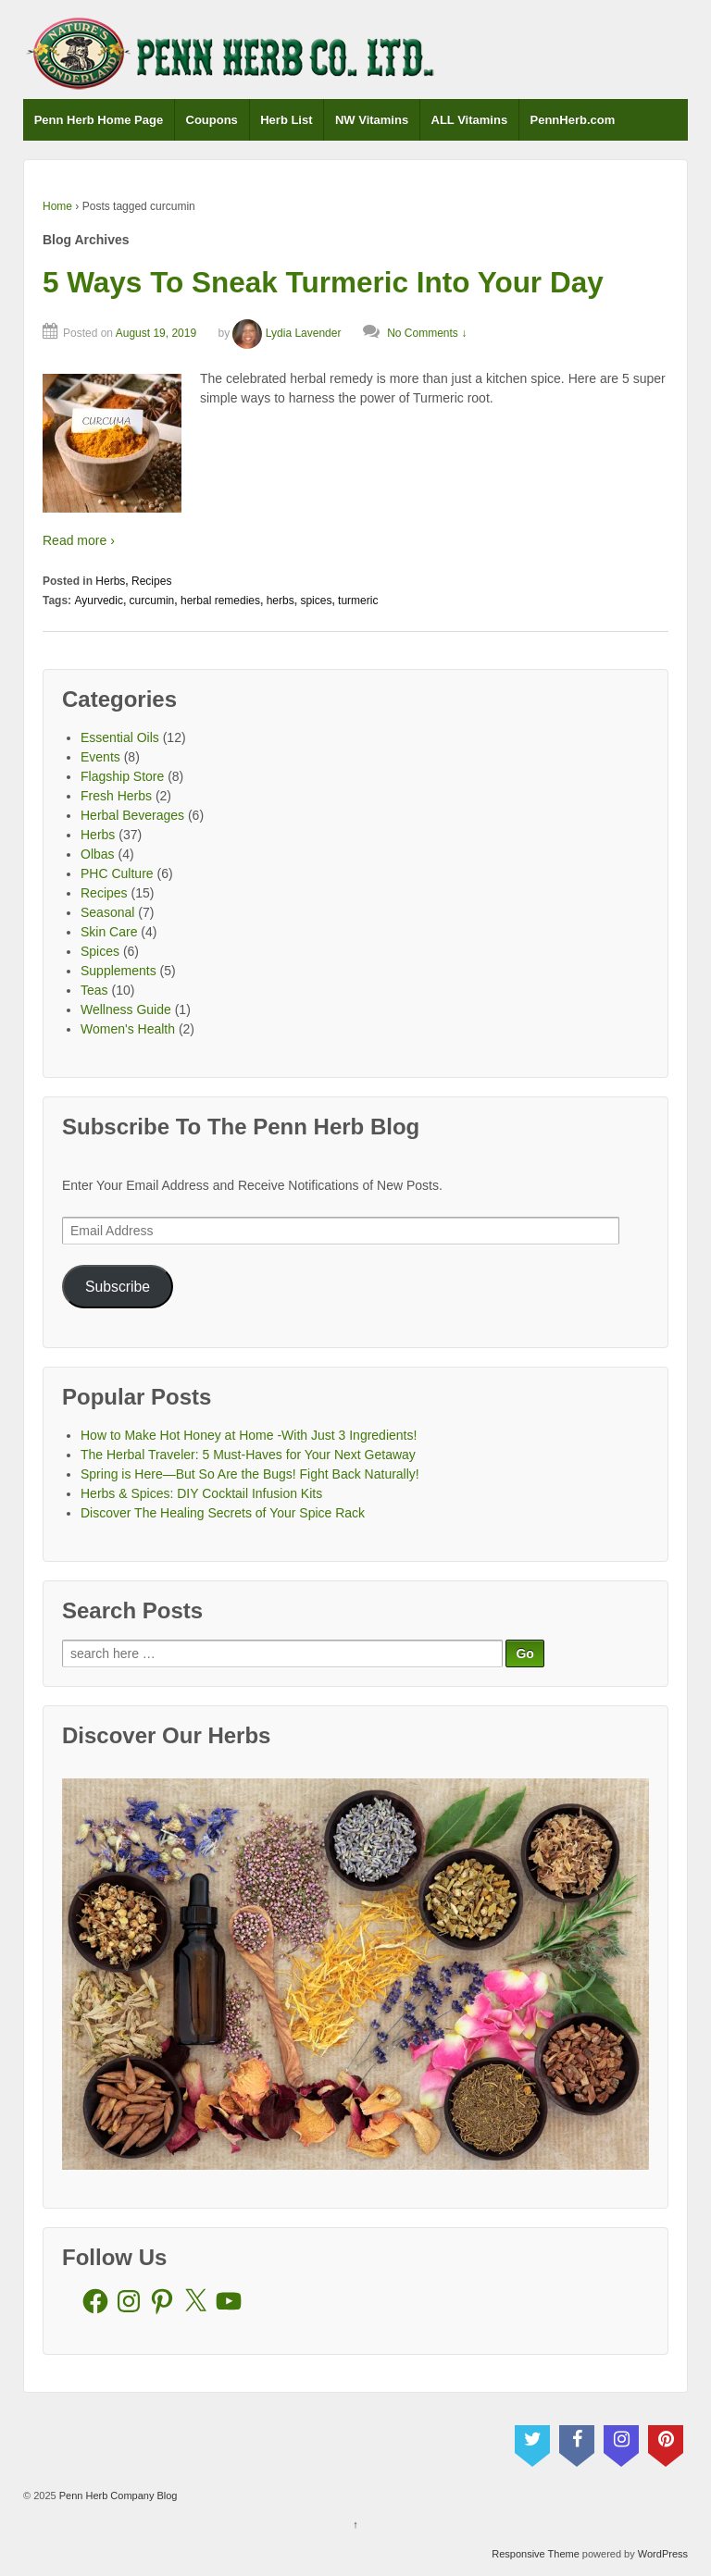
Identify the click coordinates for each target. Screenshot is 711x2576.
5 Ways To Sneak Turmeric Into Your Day (323, 282)
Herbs (110, 581)
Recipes (151, 581)
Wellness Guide (126, 1009)
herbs (280, 600)
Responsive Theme (536, 2553)
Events (100, 756)
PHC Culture (117, 873)
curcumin (152, 600)
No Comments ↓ (427, 333)
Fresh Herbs (116, 795)
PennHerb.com (573, 120)
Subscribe (117, 1286)
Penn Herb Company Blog (117, 2495)
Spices (100, 951)
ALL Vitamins (469, 120)
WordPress (663, 2553)
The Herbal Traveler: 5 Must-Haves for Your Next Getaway (248, 1454)
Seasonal (107, 912)
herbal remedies (220, 600)
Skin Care (109, 931)
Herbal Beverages (132, 815)
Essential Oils (120, 737)
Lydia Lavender (286, 333)
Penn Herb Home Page (98, 120)
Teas (94, 990)
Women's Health (128, 1029)
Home (57, 206)
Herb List (286, 120)
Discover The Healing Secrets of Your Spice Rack (223, 1512)
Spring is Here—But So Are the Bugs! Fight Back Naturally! (250, 1474)
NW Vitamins (371, 120)
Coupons (212, 120)
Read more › (79, 540)
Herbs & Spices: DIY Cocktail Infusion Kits (201, 1493)
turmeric (358, 600)
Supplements (118, 970)
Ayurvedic (98, 600)
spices (315, 600)
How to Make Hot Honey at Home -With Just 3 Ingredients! (249, 1435)
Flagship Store (122, 776)
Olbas (98, 854)
